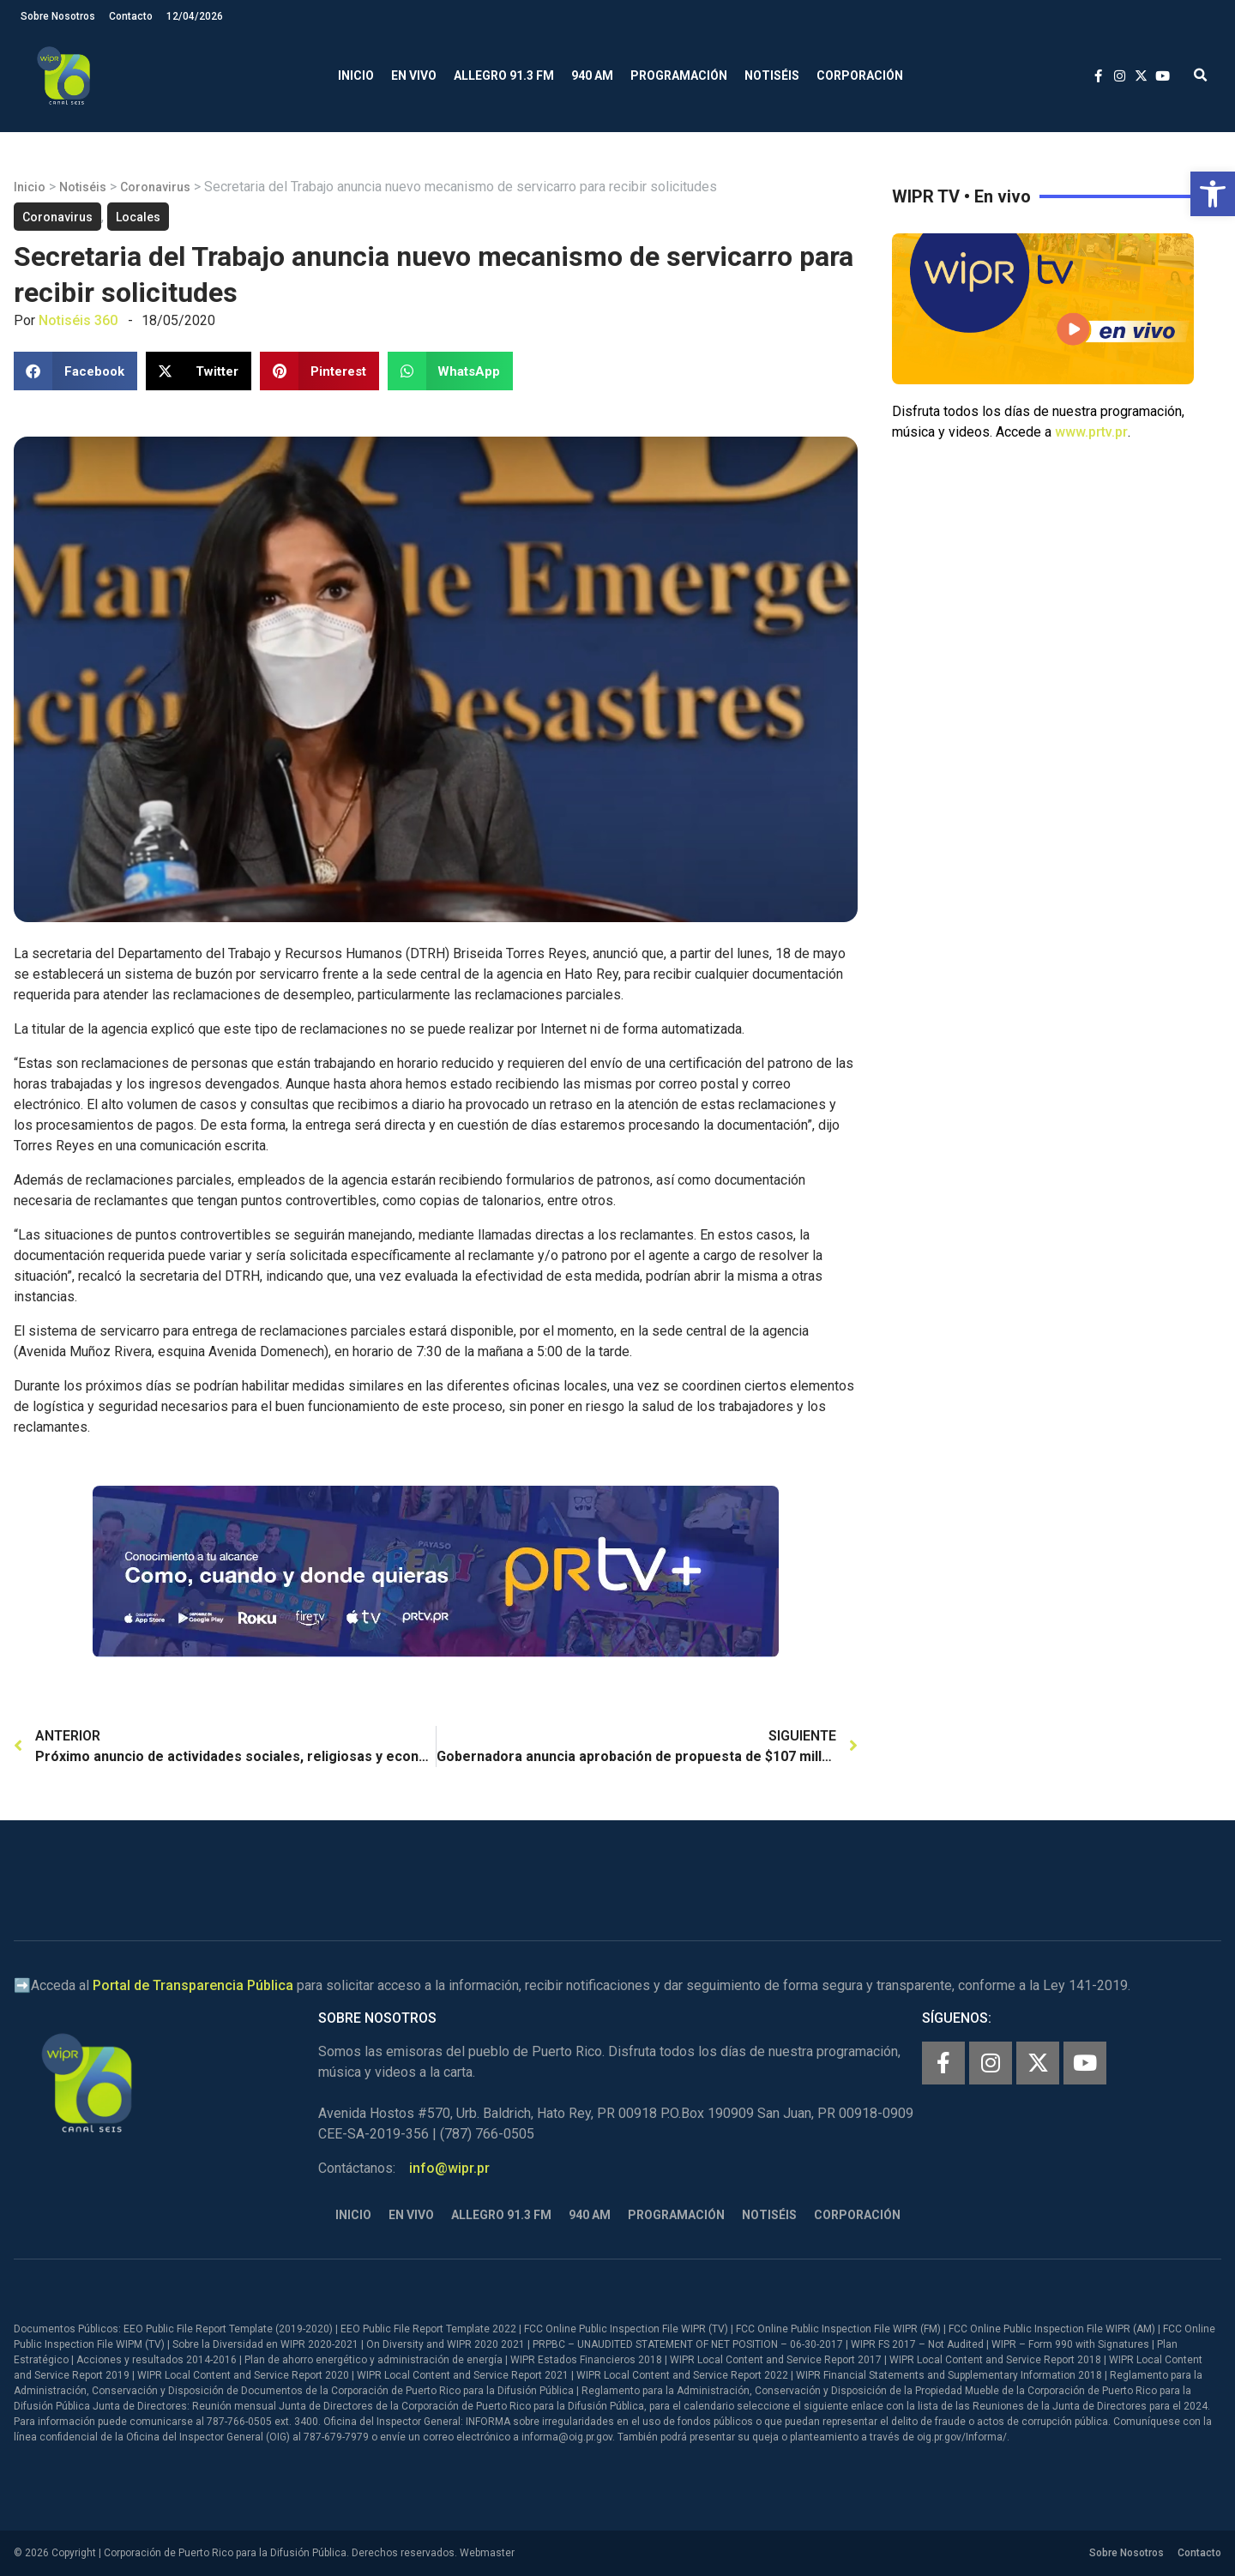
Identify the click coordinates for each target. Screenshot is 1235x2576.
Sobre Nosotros (58, 16)
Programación (678, 75)
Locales (138, 217)
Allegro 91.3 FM (504, 75)
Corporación (859, 75)
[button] (1212, 194)
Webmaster (487, 2553)
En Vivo (414, 75)
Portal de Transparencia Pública (193, 1985)
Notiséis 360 (78, 320)
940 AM (592, 75)
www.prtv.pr (1091, 432)
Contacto (131, 16)
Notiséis (771, 75)
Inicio (356, 75)
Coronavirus (155, 187)
